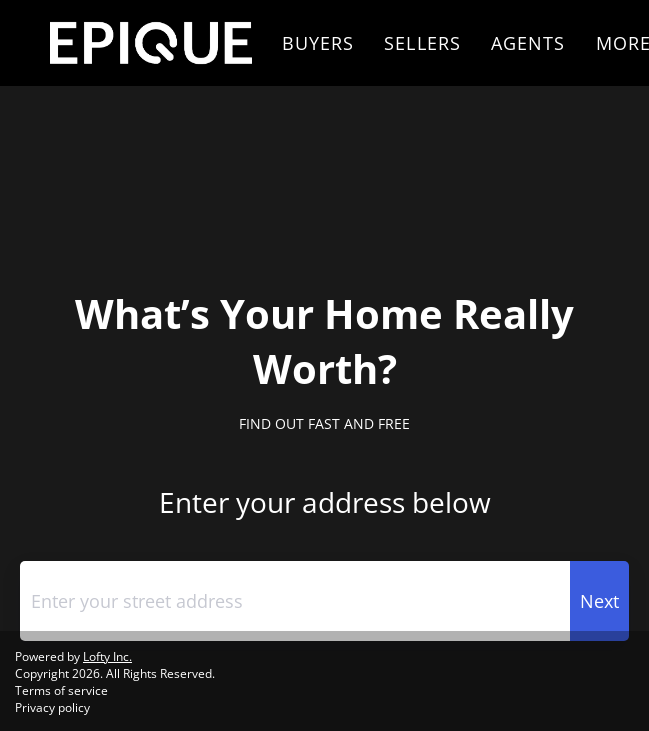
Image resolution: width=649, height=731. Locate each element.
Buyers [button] (318, 43)
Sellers (422, 43)
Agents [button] (528, 43)
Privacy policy (52, 707)
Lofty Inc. (107, 656)
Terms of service (61, 690)
